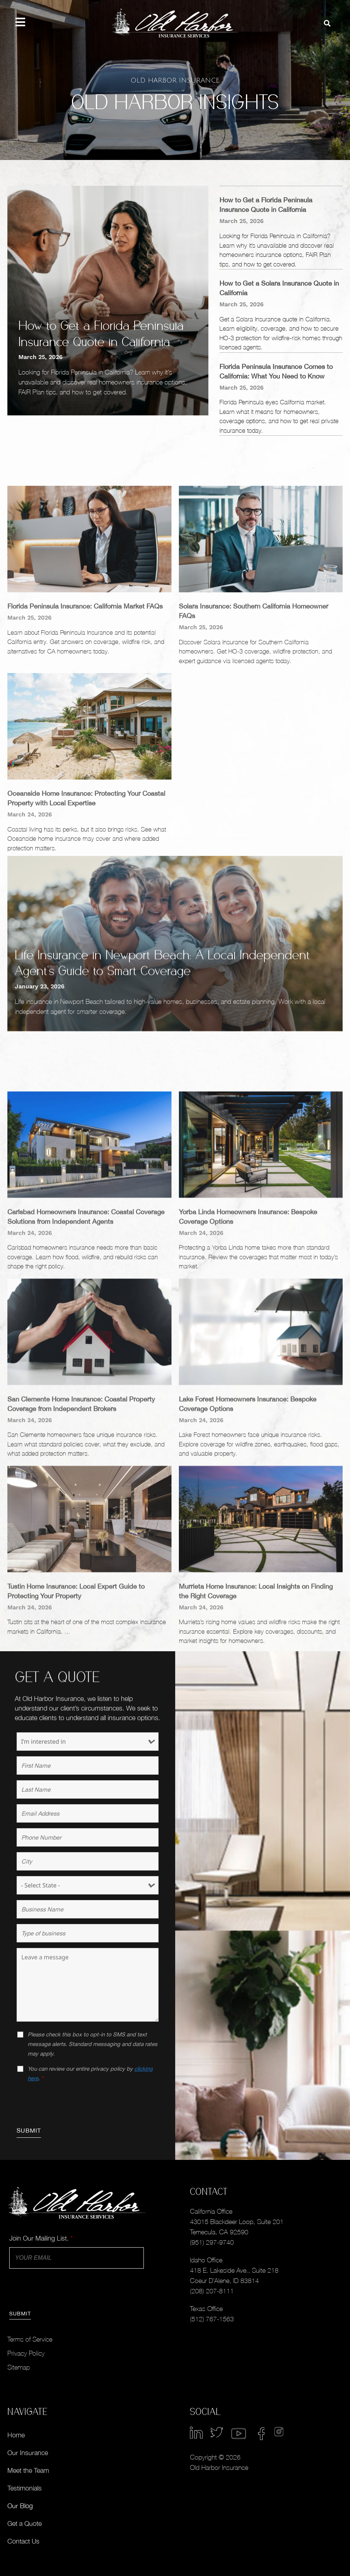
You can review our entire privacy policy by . (90, 2073)
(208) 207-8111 (212, 2291)
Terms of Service (29, 2339)
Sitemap (18, 2367)
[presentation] (73, 2103)
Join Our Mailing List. (41, 2238)
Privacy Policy (26, 2353)
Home (16, 2435)
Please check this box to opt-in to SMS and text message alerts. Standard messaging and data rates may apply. (92, 2044)
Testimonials (24, 2488)
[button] (327, 23)
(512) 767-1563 (212, 2319)
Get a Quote (24, 2523)
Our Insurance (27, 2453)
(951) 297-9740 (212, 2242)
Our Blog (20, 2506)
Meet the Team (28, 2470)
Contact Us (23, 2541)
